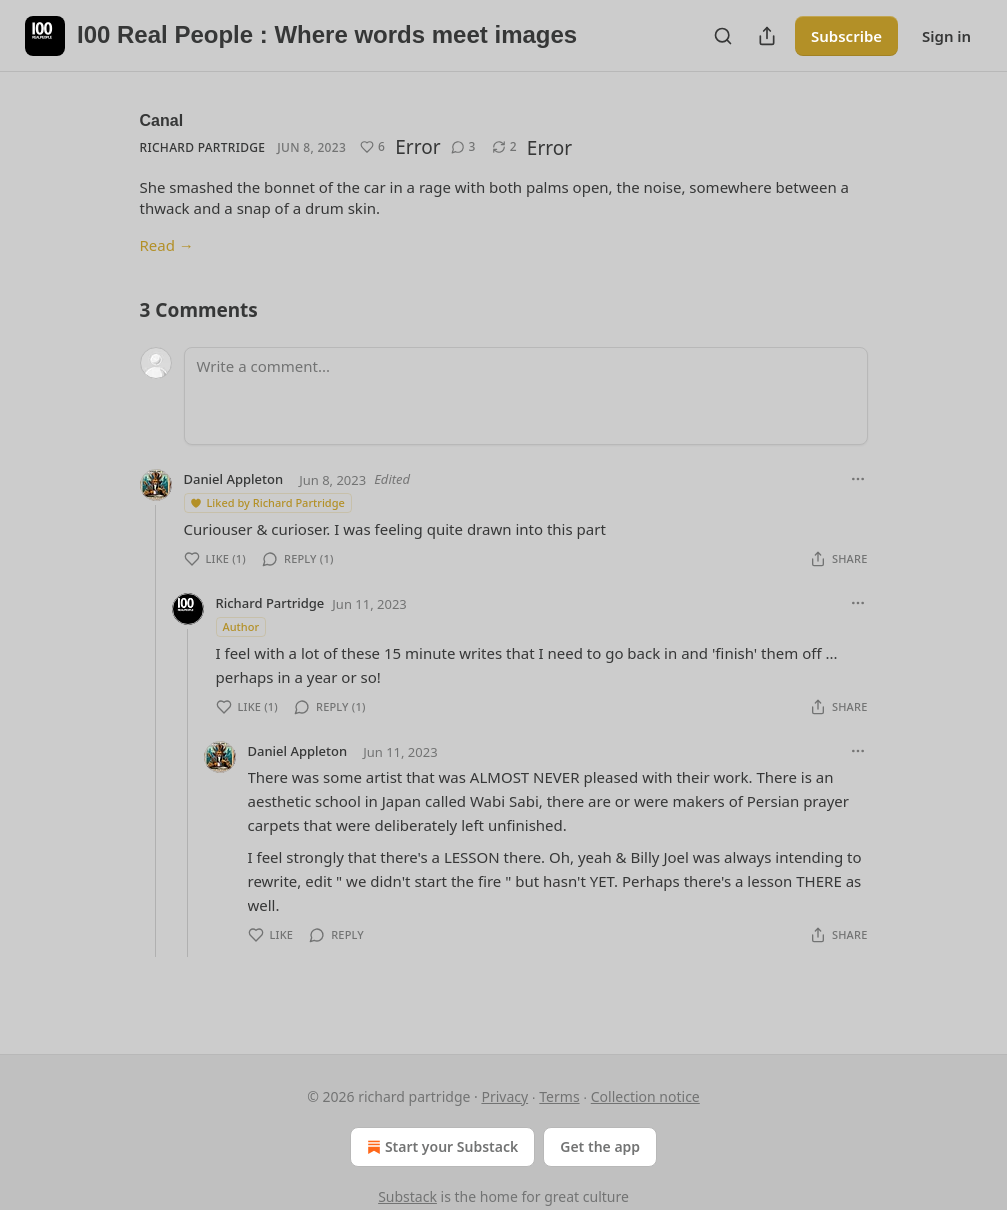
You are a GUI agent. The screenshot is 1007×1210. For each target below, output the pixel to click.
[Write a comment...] (526, 396)
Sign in (946, 36)
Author (241, 626)
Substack (407, 1196)
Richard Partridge (203, 147)
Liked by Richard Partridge (267, 502)
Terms (559, 1096)
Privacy (504, 1096)
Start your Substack (440, 1147)
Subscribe (846, 36)
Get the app (600, 1146)
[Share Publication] (767, 36)
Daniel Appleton (234, 479)
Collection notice (645, 1096)
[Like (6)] (372, 147)
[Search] (723, 36)
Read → (167, 245)
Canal (162, 120)
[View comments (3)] (463, 147)
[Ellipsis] (858, 479)
